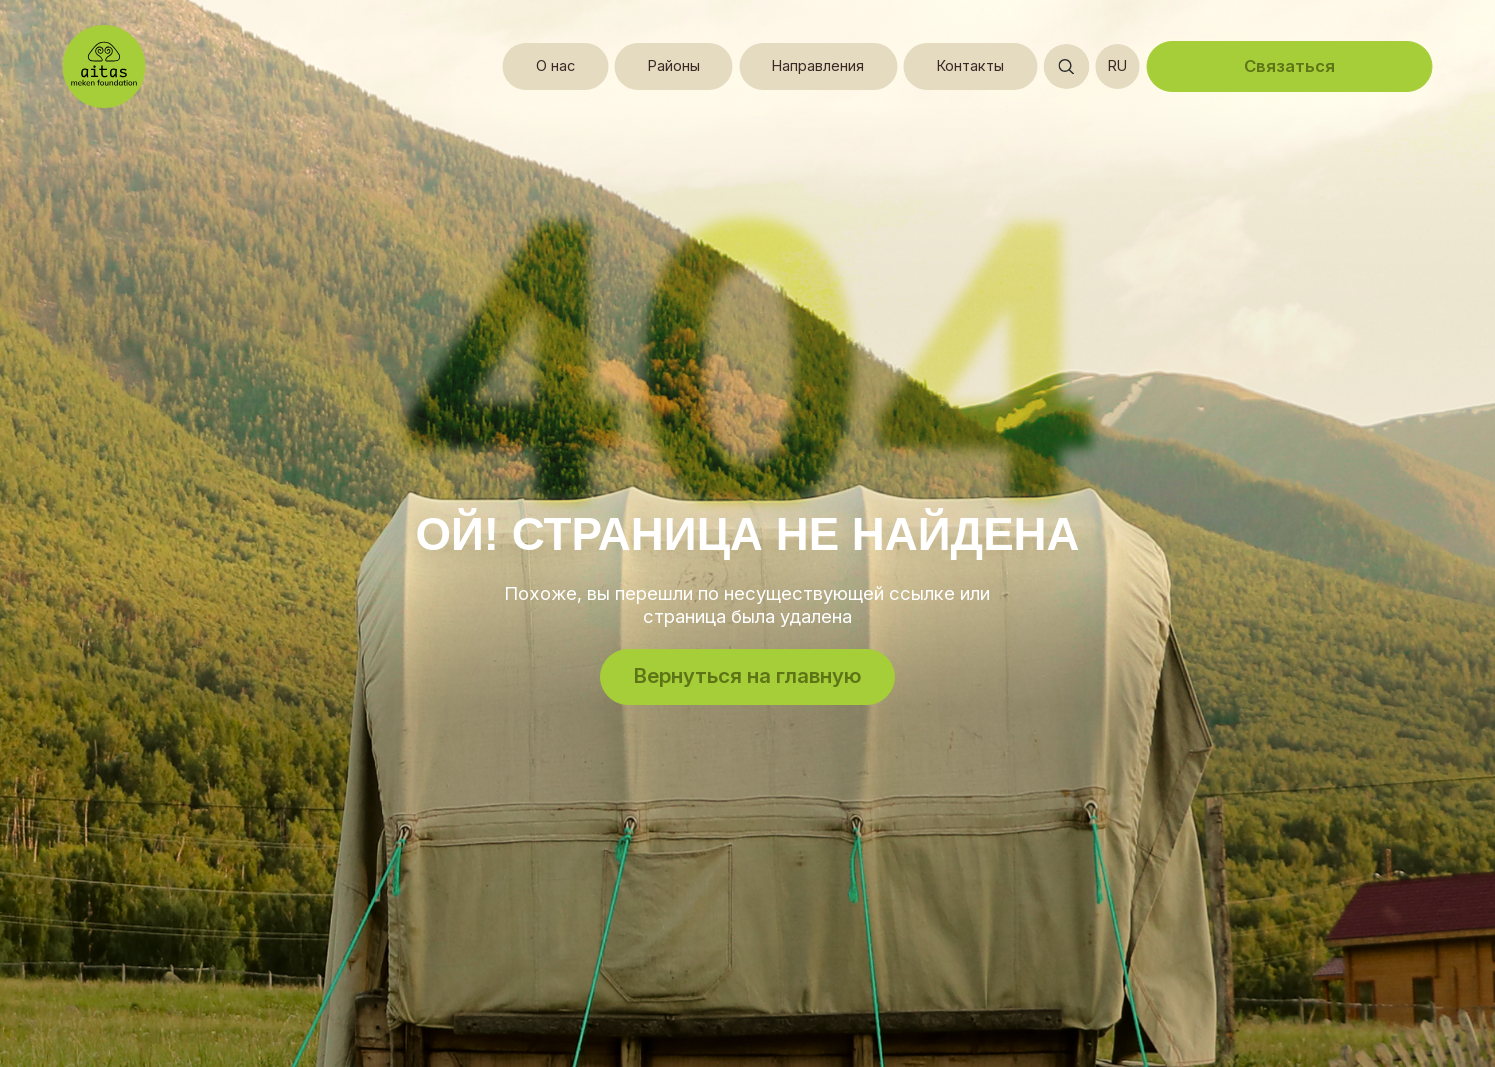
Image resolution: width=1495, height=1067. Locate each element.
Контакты (970, 66)
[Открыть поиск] (1066, 67)
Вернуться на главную (747, 675)
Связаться (1289, 66)
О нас (555, 66)
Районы (674, 66)
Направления (818, 66)
